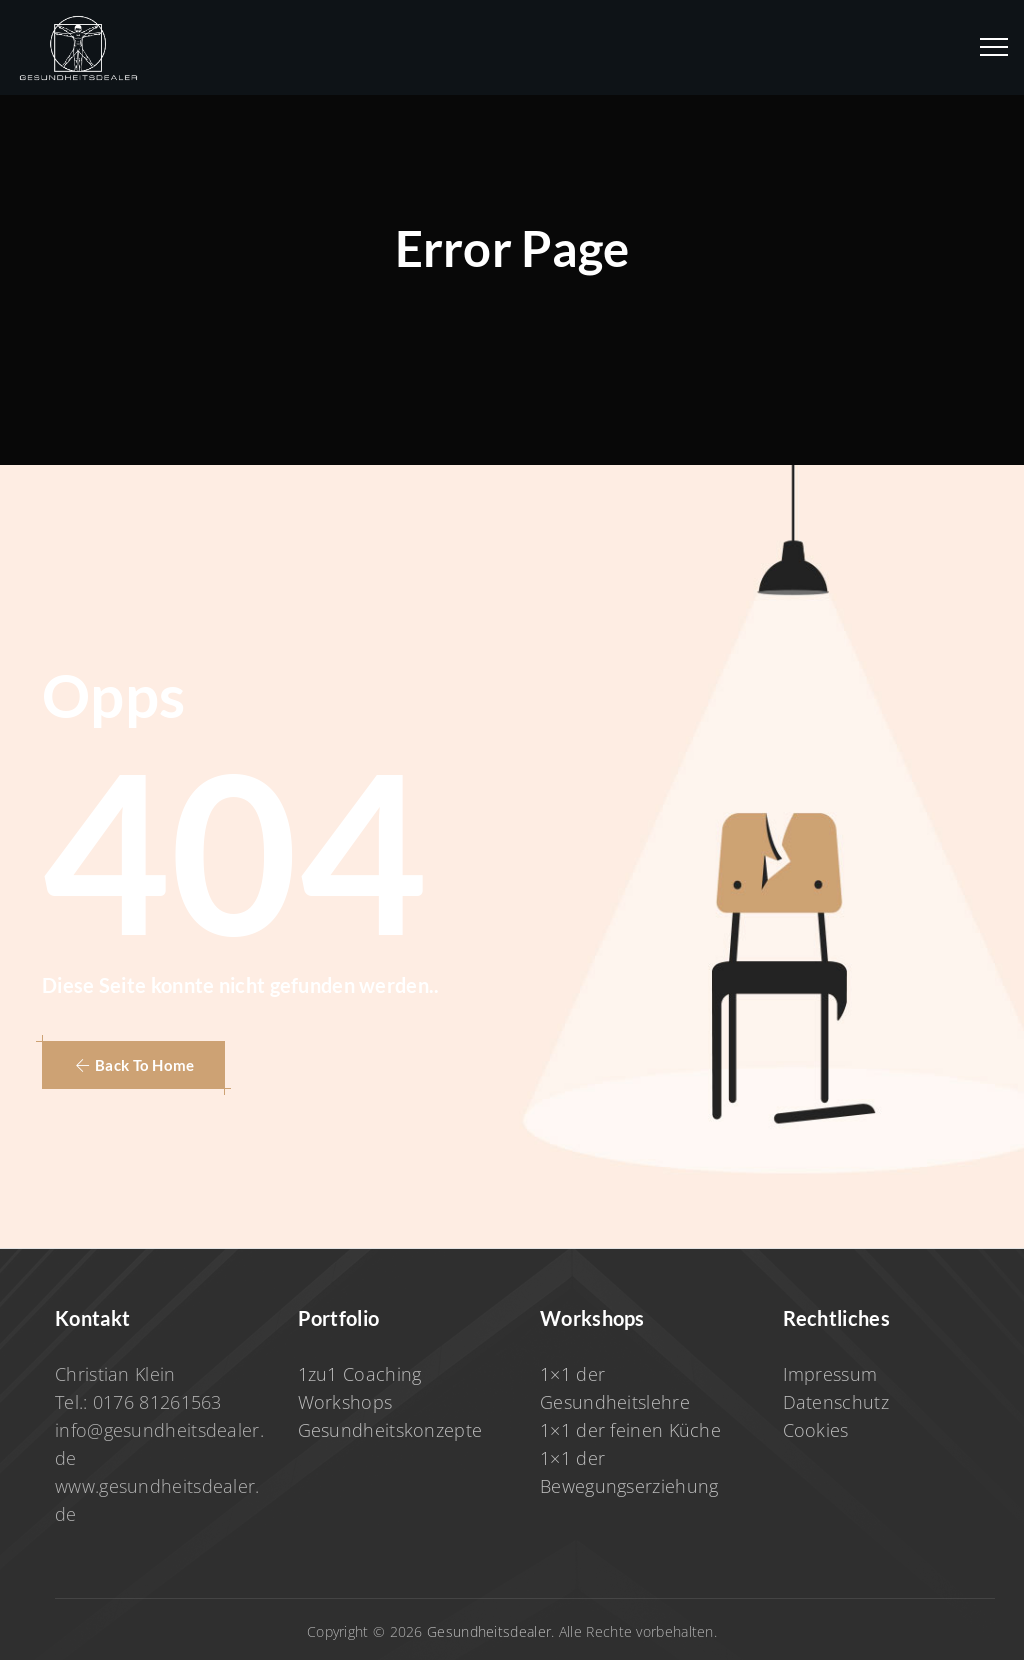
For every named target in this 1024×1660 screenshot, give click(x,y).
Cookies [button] (816, 1430)
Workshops (345, 1402)
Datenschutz (836, 1402)
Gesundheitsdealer (489, 1631)
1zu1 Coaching (360, 1374)
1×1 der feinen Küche (630, 1430)
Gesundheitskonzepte (390, 1430)
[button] (133, 1065)
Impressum (830, 1374)
